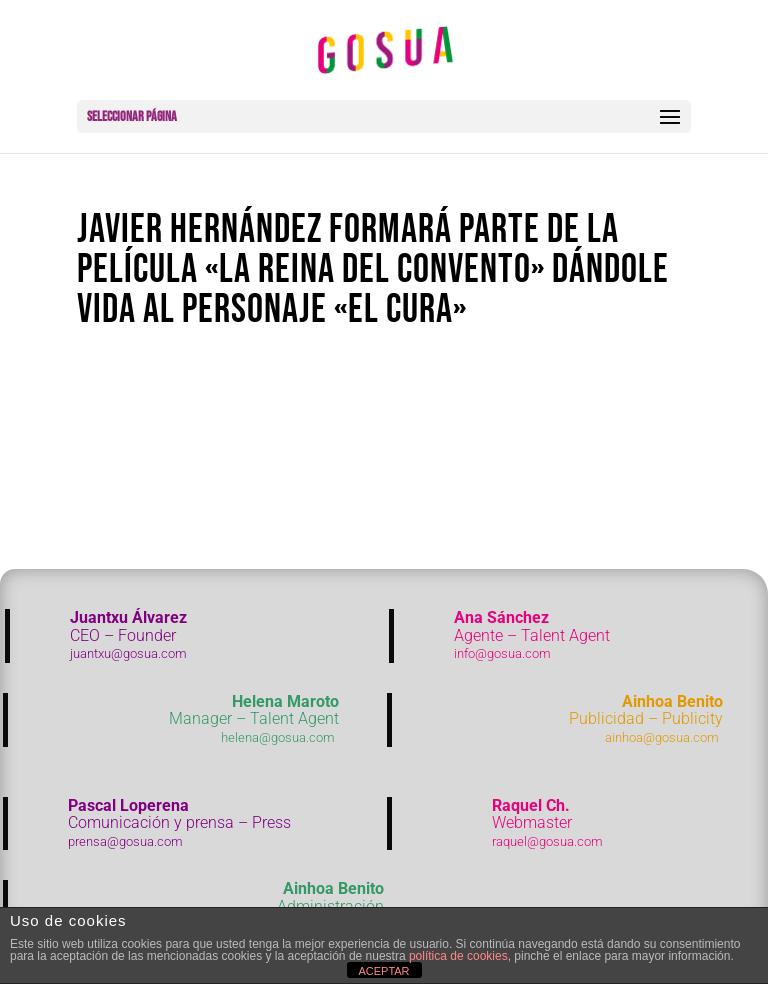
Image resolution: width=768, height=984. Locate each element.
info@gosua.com (502, 653)
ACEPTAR (383, 971)
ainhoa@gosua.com (662, 737)
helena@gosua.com (278, 737)
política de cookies (458, 956)
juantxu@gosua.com (128, 653)
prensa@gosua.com (125, 841)
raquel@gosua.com (547, 841)
